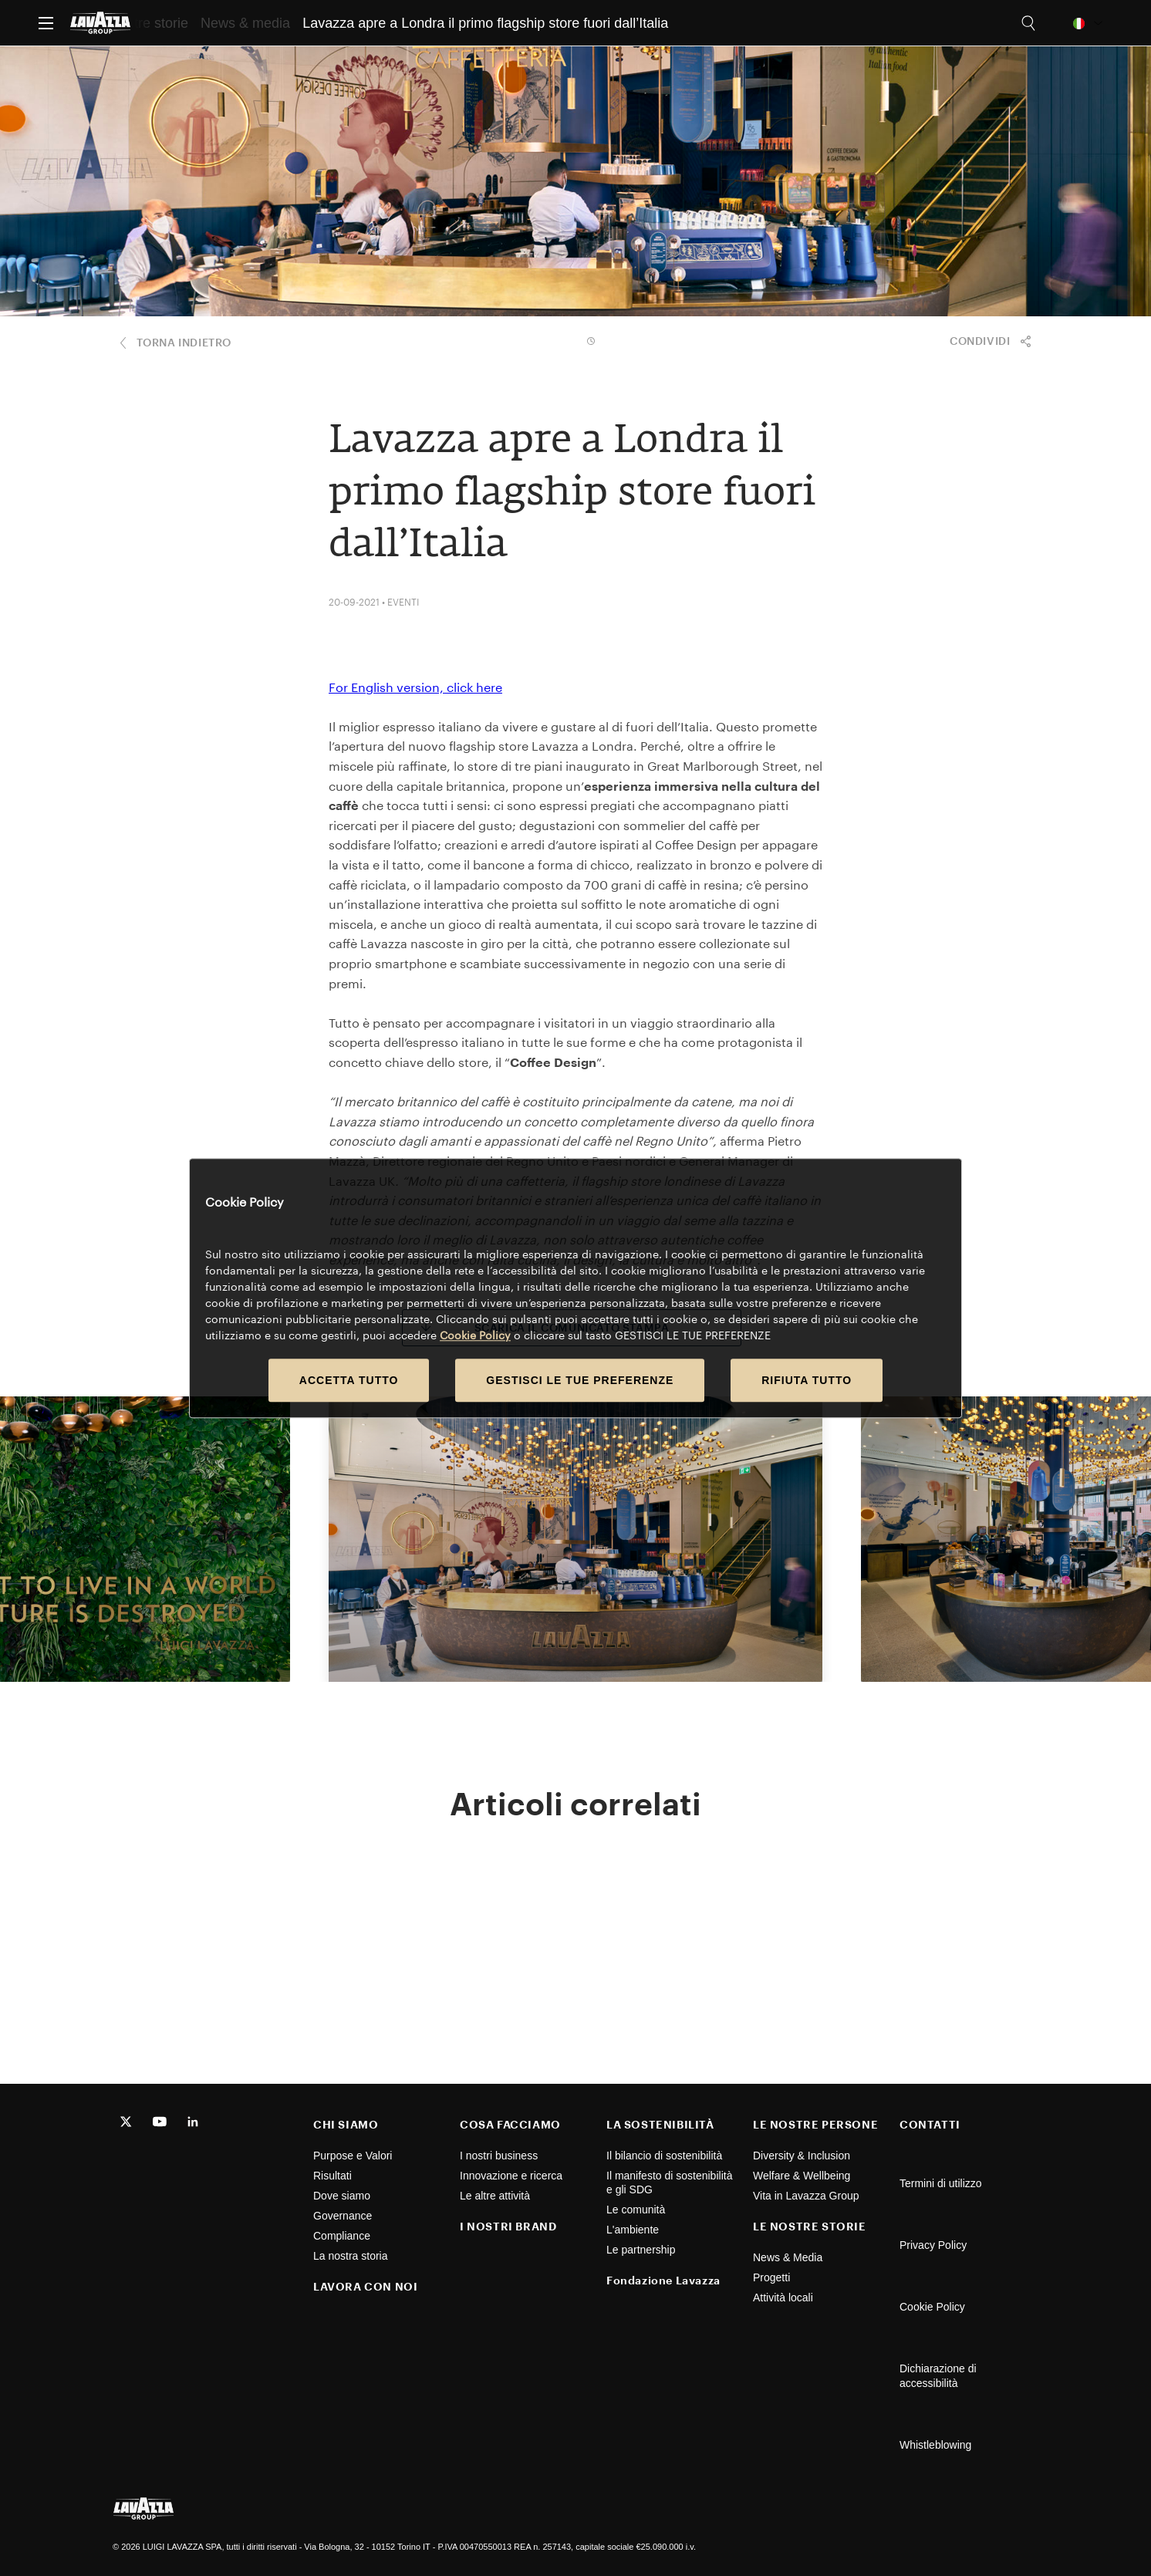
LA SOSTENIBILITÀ (660, 2124)
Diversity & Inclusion (801, 2155)
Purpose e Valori (352, 2155)
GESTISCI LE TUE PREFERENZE (579, 1380)
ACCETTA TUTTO (349, 1380)
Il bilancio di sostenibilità (664, 2155)
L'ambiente (632, 2229)
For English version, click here (415, 687)
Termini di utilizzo (941, 2183)
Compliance (341, 2236)
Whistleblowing (935, 2445)
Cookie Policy (932, 2307)
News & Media (787, 2257)
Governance (342, 2216)
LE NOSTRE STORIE (809, 2226)
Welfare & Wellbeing (801, 2175)
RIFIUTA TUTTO (806, 1380)
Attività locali (783, 2297)
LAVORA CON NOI (365, 2286)
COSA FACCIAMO (510, 2124)
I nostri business (499, 2155)
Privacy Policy (933, 2245)
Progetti (771, 2277)
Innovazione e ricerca (511, 2175)
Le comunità (635, 2209)
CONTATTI (930, 2124)
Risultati (332, 2175)
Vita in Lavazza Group (806, 2195)
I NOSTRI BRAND (508, 2226)
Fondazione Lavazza (663, 2280)
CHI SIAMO (345, 2124)
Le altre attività (495, 2195)
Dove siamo (341, 2195)
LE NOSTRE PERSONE (815, 2124)
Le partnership (641, 2249)
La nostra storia (350, 2256)
